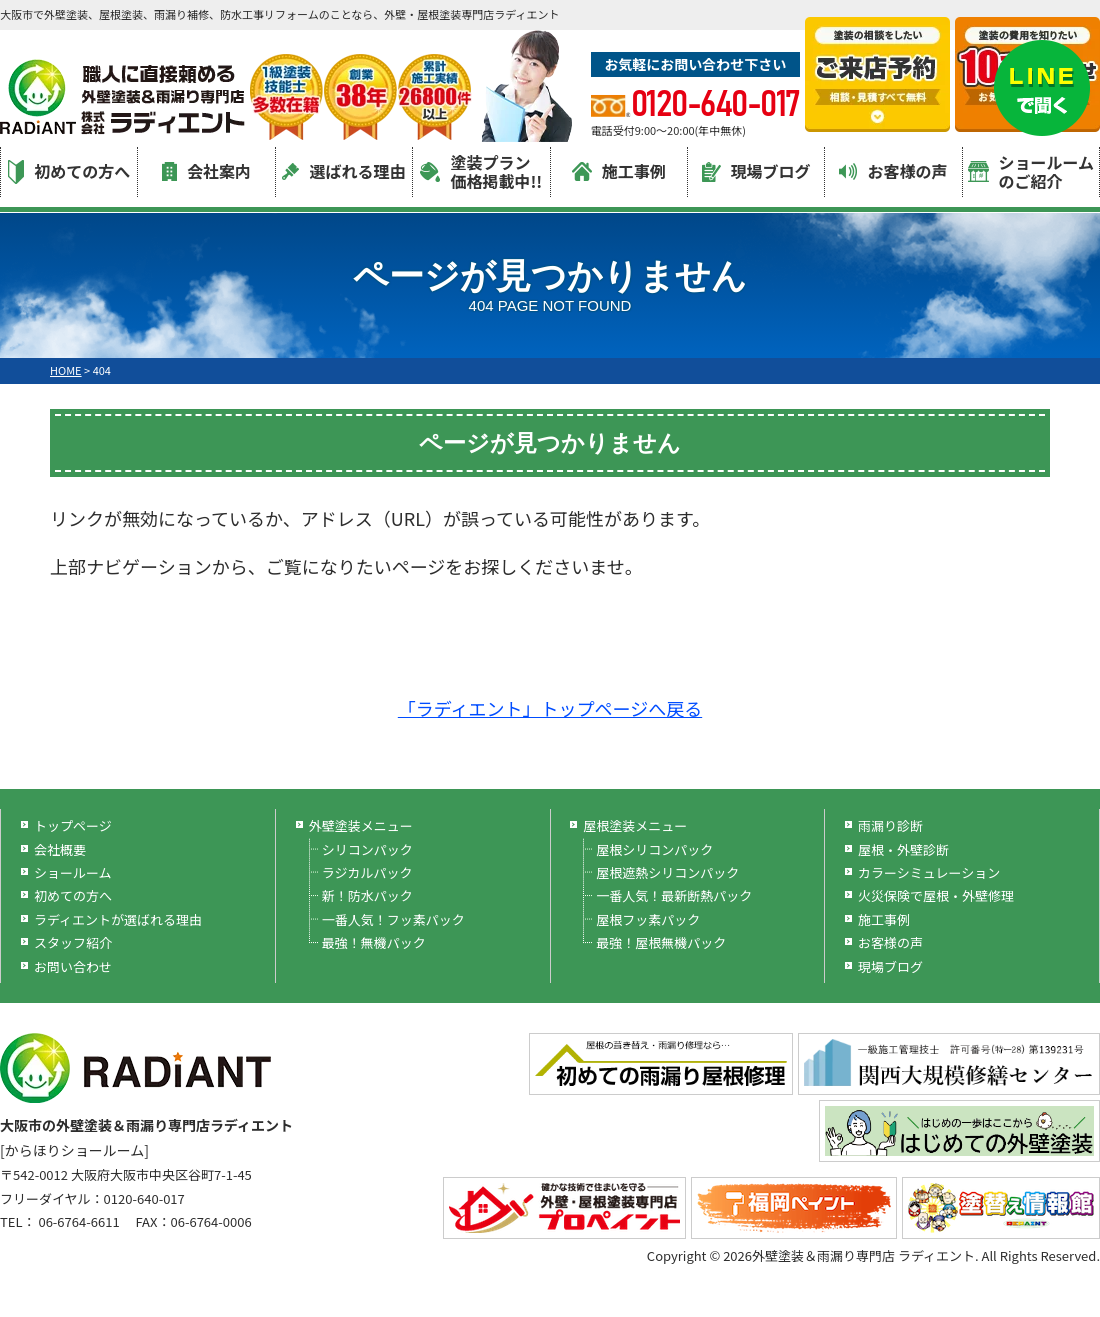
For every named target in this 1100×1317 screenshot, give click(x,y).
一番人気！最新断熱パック (674, 895)
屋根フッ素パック (648, 919)
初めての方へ (69, 171)
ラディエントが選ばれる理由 (118, 919)
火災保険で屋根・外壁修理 (936, 895)
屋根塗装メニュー (635, 825)
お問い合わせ (73, 966)
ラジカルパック (367, 872)
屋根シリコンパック (654, 849)
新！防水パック (367, 895)
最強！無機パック (374, 942)
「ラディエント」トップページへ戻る (550, 708)
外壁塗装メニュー (361, 825)
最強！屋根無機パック (661, 942)
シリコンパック (367, 849)
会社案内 (206, 171)
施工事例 (619, 171)
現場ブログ (756, 171)
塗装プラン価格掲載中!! (481, 171)
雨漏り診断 (890, 825)
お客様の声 (893, 171)
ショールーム (73, 872)
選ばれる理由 (343, 171)
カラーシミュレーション (929, 872)
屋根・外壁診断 (903, 849)
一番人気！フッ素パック (393, 919)
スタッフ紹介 (73, 942)
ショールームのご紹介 (1031, 171)
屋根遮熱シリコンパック (667, 872)
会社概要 (60, 849)
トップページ (73, 825)
